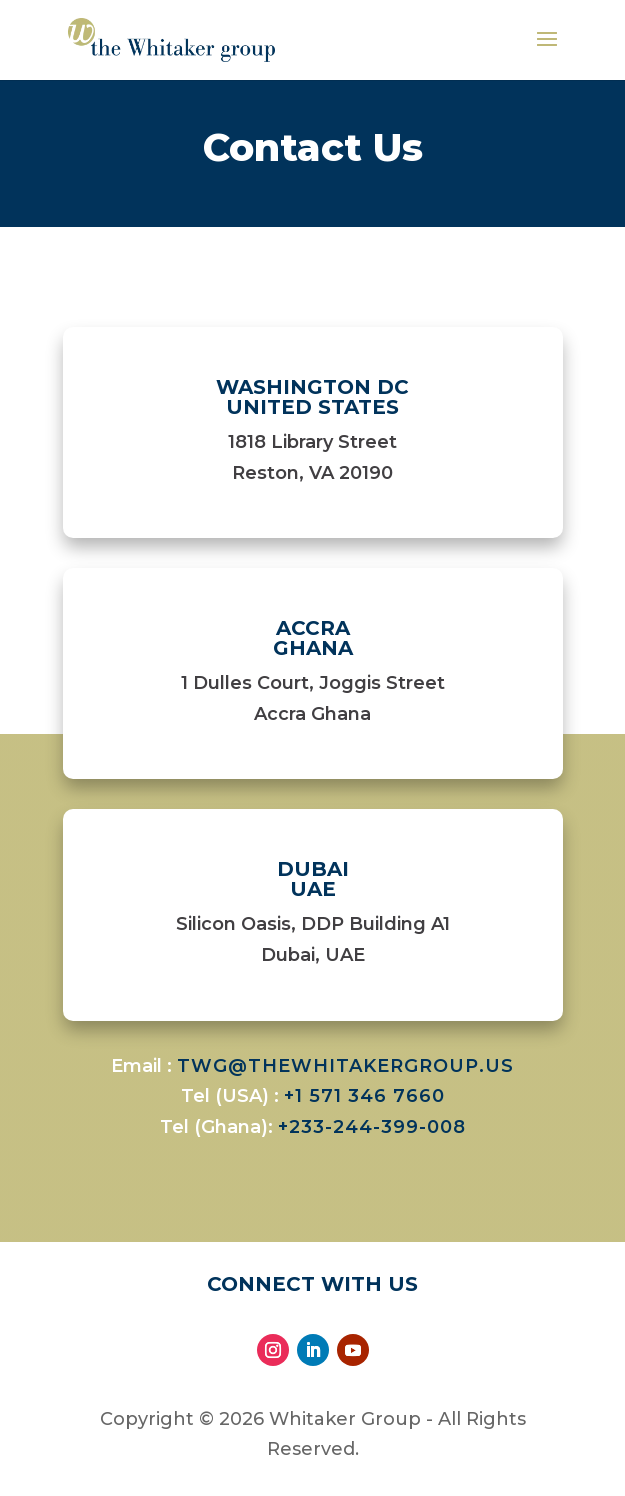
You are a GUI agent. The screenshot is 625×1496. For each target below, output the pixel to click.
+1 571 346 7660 (364, 1096)
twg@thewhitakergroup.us (345, 1066)
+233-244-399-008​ (372, 1127)
